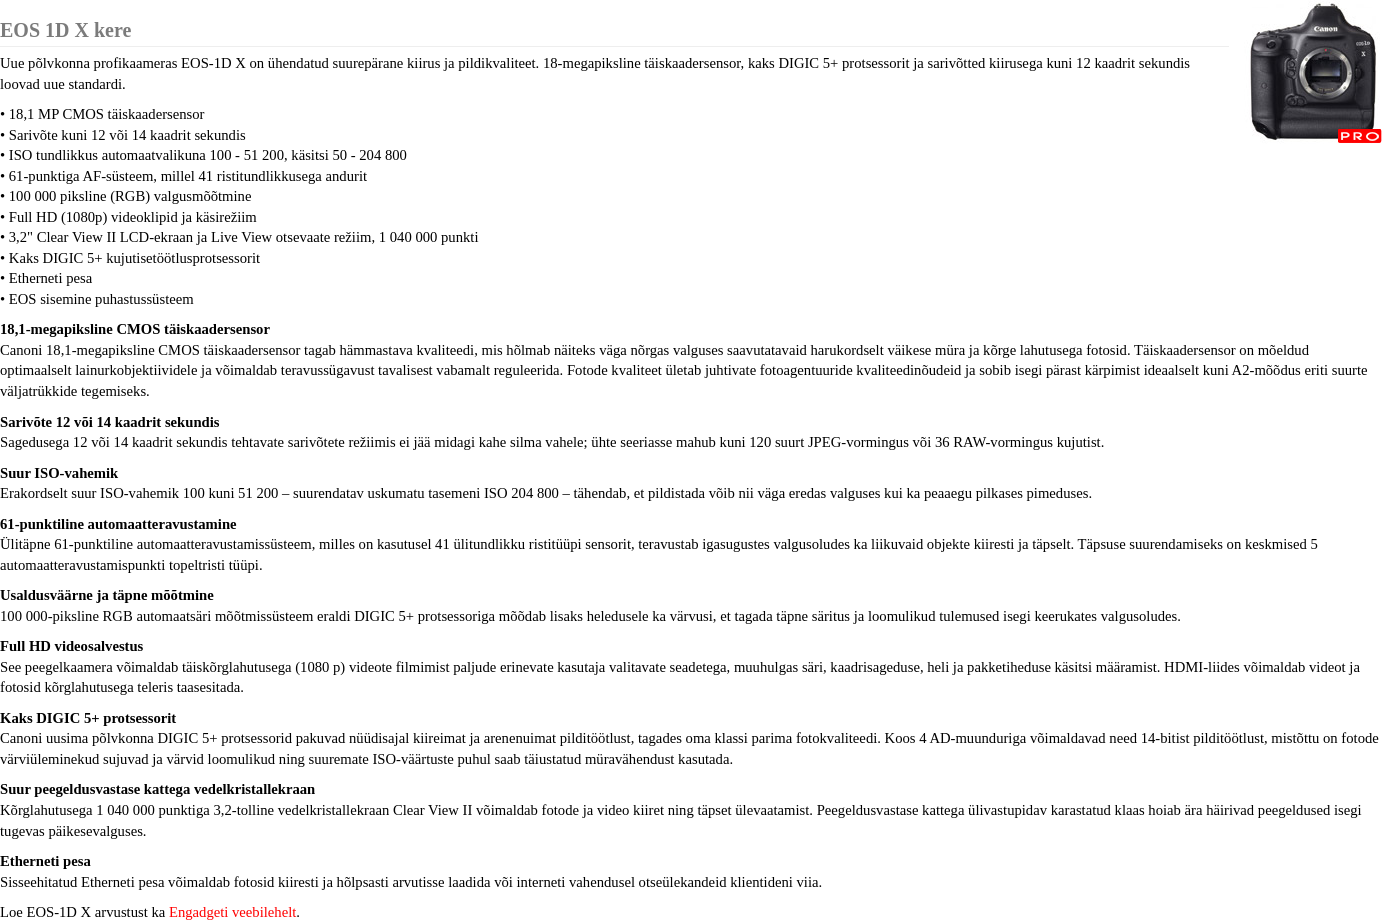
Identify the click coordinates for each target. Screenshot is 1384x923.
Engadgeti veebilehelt (232, 912)
